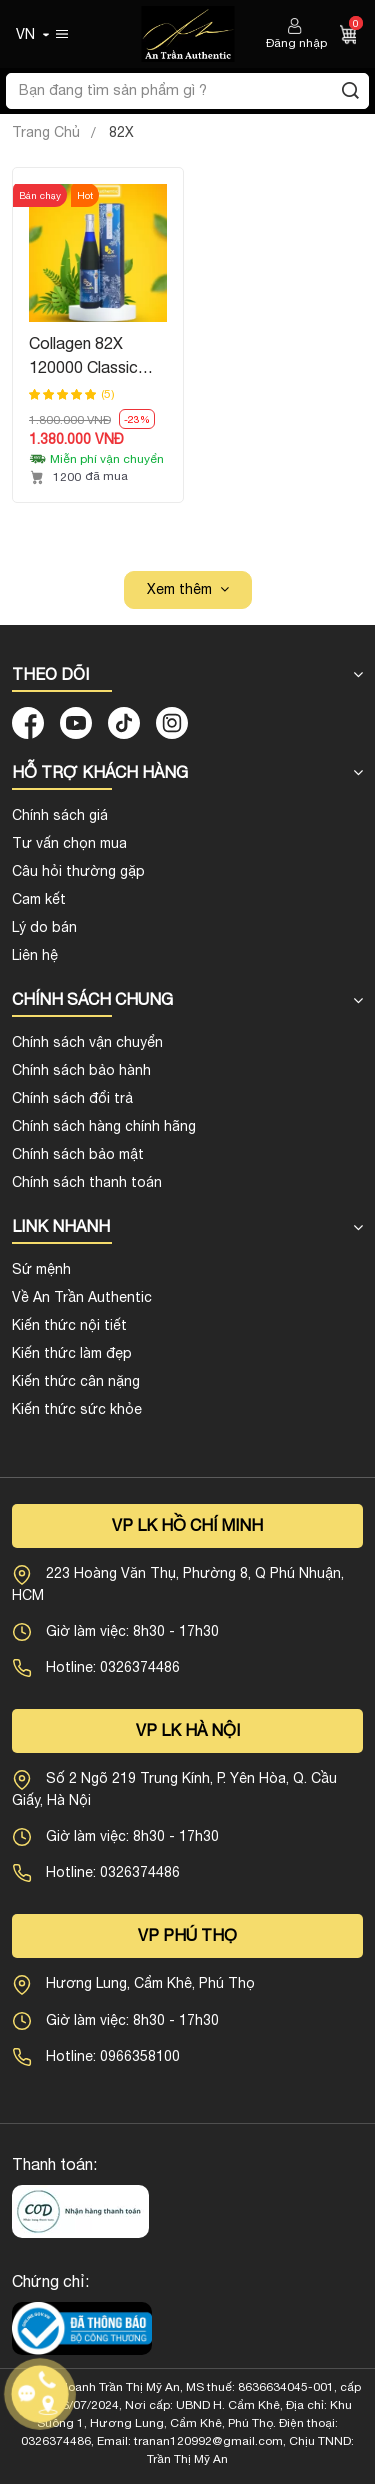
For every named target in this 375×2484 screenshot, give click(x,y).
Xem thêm (179, 589)
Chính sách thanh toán (87, 1182)
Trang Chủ (46, 132)
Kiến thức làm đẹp (72, 1353)
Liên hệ (35, 955)
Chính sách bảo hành (81, 1070)
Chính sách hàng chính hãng (104, 1126)
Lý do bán (44, 927)
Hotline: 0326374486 (113, 1667)
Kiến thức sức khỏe (77, 1409)
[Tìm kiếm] (350, 91)
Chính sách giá (60, 815)
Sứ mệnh (41, 1269)
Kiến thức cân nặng (76, 1381)
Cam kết (39, 899)
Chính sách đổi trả (72, 1098)
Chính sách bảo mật (78, 1154)
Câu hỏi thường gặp (78, 871)
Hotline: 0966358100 (113, 2056)
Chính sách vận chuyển (87, 1042)
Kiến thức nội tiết (69, 1325)
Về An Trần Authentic (82, 1297)
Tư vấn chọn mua (69, 843)
